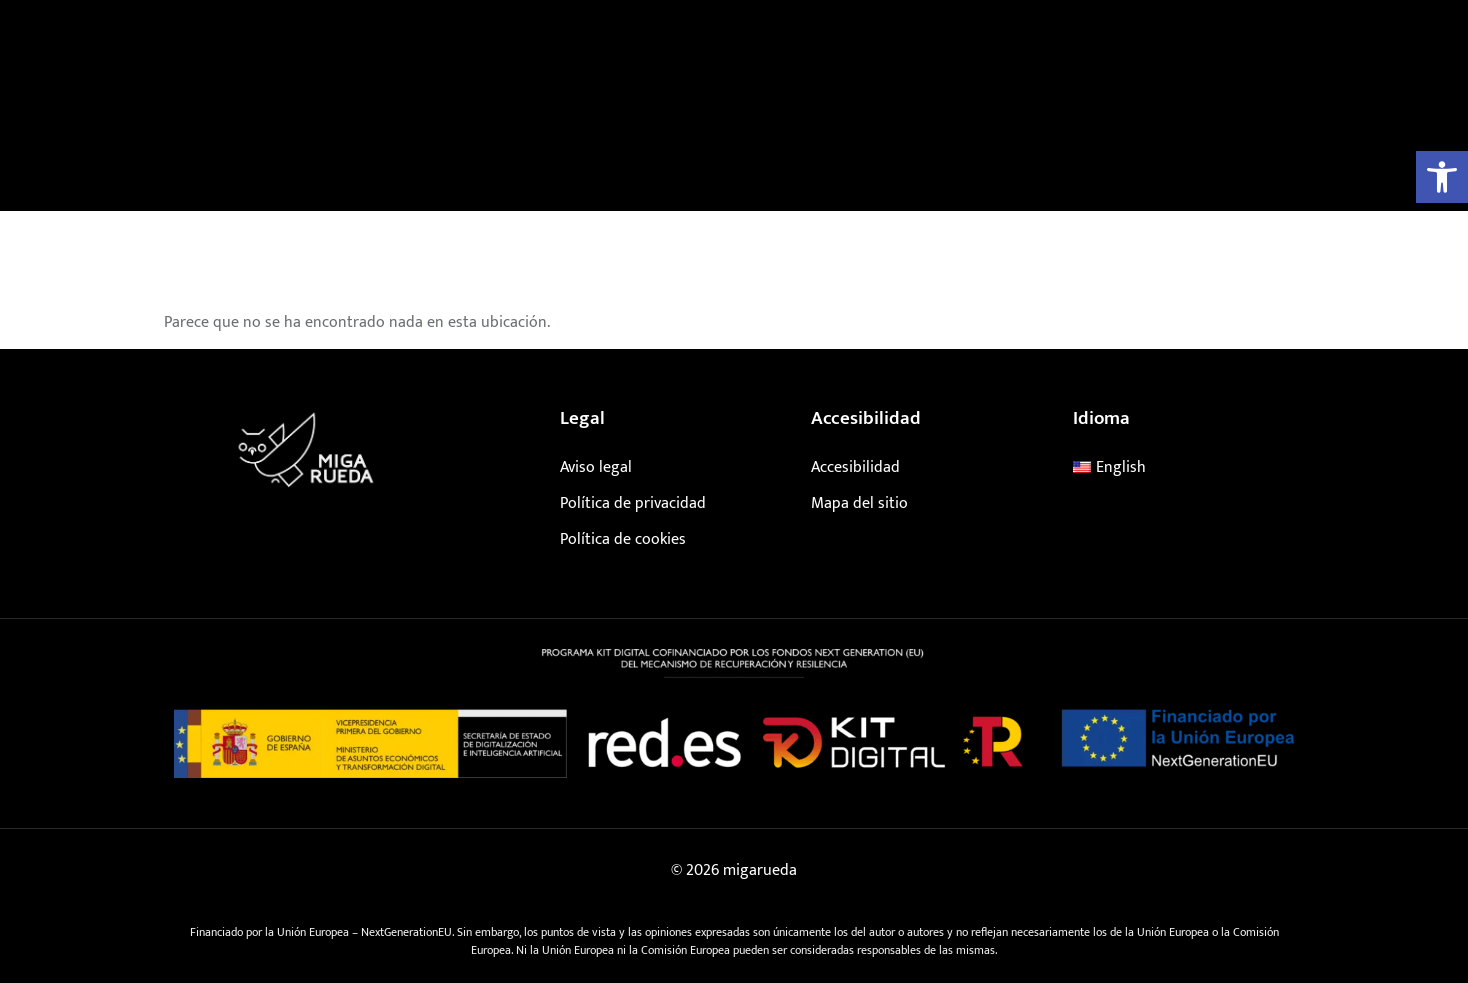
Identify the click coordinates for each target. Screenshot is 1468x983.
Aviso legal (596, 467)
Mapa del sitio (859, 503)
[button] (1442, 177)
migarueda (760, 870)
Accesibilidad (855, 467)
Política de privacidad (633, 503)
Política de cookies (623, 539)
